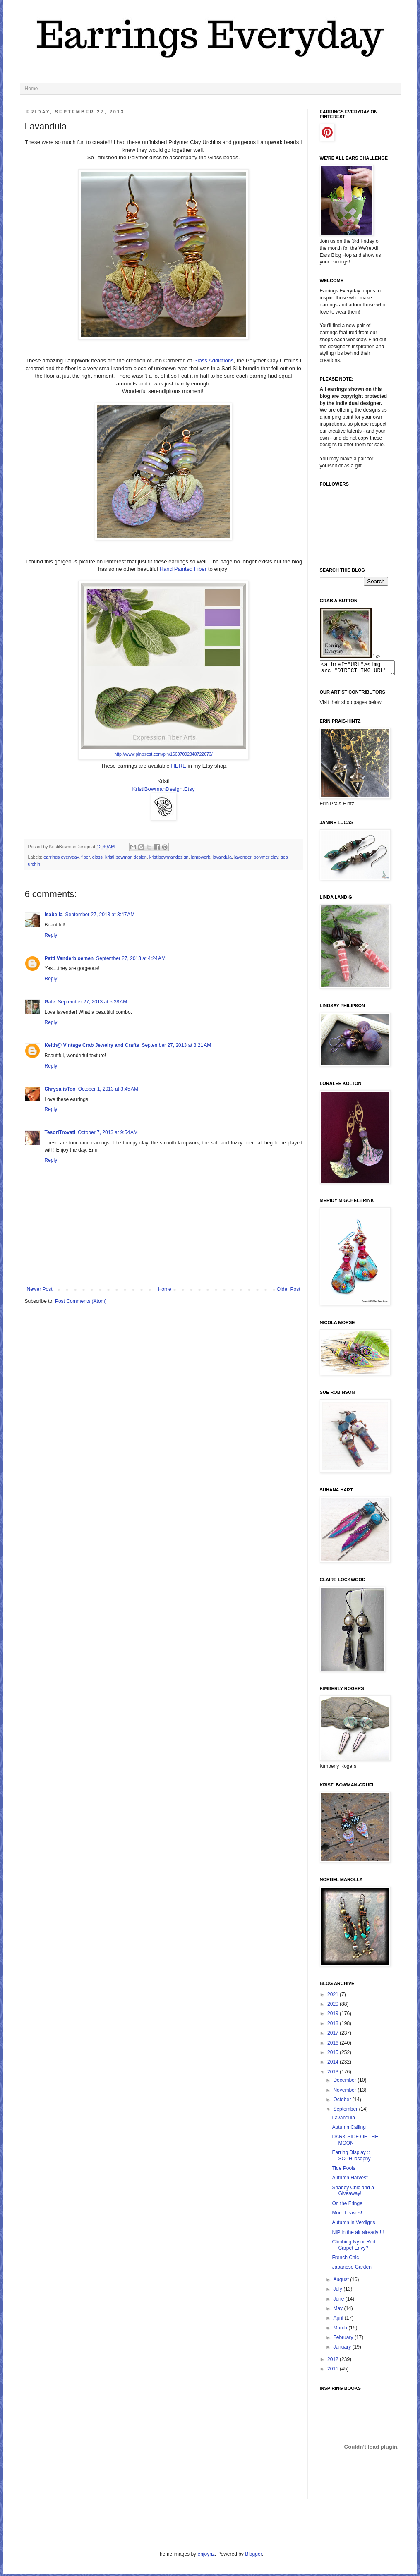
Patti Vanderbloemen (69, 958)
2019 (333, 2016)
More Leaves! (347, 2215)
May (338, 2311)
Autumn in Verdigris (353, 2225)
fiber (85, 857)
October (342, 2102)
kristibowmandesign (169, 857)
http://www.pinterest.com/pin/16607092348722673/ (163, 754)
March (340, 2330)
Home (31, 88)
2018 (333, 2026)
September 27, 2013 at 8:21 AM (176, 1045)
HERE (178, 766)
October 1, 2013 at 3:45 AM (108, 1089)
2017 (333, 2035)
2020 (333, 2006)
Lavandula (343, 2120)
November (345, 2092)
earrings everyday (61, 857)
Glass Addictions (213, 360)
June (339, 2301)
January (342, 2349)
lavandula (222, 857)
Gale (50, 1002)
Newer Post (40, 1289)
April (338, 2320)
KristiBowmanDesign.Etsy (163, 789)
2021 (333, 1997)
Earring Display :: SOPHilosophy (351, 2158)
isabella (54, 914)
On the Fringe (347, 2206)
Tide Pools (343, 2171)
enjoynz (205, 2556)
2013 (333, 2074)
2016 (333, 2045)
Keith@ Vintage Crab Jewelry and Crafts (92, 1045)
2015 (333, 2055)
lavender (242, 857)
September (346, 2111)
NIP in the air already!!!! (358, 2235)
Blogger (253, 2556)
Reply (51, 935)
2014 (333, 2064)
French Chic (345, 2260)
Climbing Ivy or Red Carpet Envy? (353, 2247)
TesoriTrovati (60, 1132)
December (345, 2082)
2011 (333, 2371)
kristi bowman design (126, 857)
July (338, 2291)
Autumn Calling (348, 2130)
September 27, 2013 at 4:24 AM (131, 958)
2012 (333, 2362)
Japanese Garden (351, 2269)
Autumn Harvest (349, 2180)
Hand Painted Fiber (182, 569)
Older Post (288, 1289)
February (343, 2340)
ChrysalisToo (60, 1089)
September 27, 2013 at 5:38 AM (92, 1002)
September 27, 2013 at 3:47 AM (100, 914)
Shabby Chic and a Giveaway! (353, 2193)
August (341, 2282)
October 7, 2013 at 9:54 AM (108, 1132)
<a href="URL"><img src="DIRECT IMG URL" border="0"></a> (361, 669)
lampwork (200, 857)
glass (97, 857)
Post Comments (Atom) (81, 1301)
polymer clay (266, 857)
